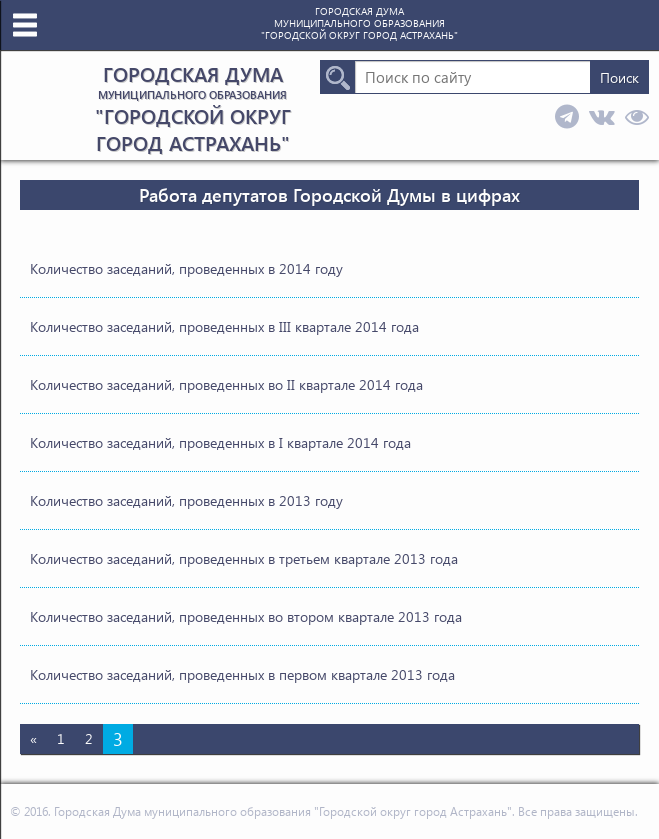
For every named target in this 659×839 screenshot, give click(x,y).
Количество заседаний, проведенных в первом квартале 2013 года (242, 674)
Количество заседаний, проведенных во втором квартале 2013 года (246, 616)
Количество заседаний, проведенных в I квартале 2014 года (220, 442)
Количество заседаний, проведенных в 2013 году (186, 500)
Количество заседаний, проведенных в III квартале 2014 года (224, 326)
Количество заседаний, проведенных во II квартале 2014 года (226, 384)
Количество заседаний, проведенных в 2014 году (186, 268)
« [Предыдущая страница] (33, 738)
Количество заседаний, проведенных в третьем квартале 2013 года (244, 558)
